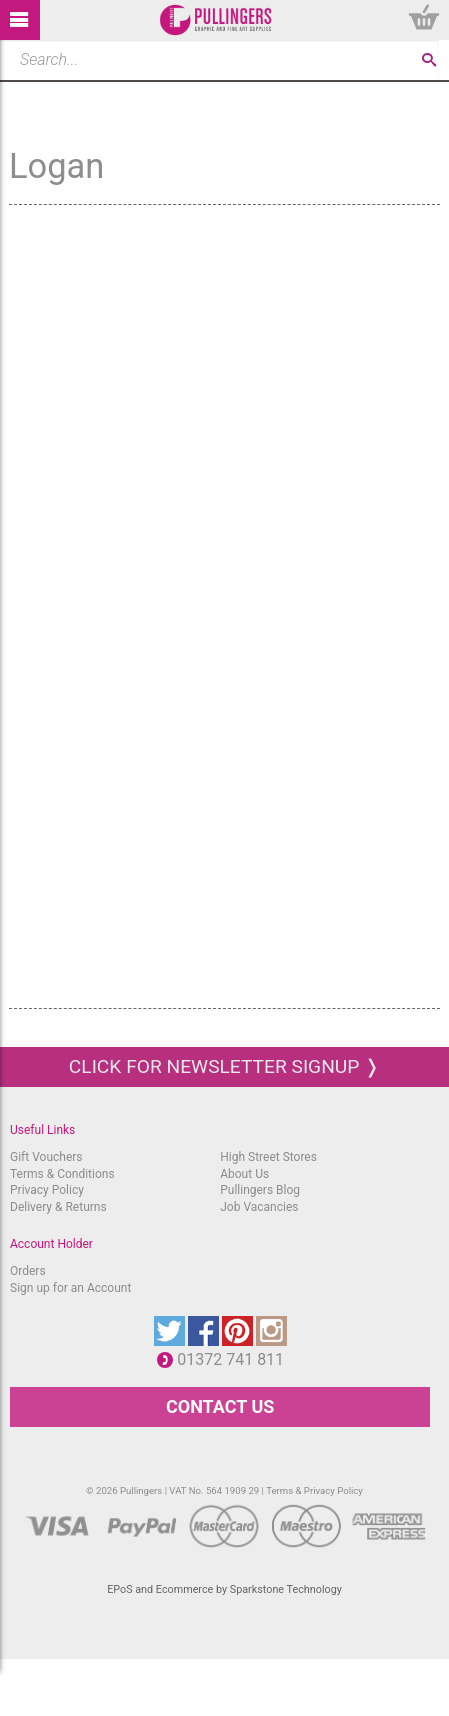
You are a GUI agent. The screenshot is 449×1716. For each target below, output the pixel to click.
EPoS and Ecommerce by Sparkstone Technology (224, 1589)
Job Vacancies (259, 1207)
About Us (244, 1174)
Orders (28, 1271)
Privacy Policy (47, 1190)
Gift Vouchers (46, 1157)
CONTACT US (220, 1406)
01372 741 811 (235, 1359)
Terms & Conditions (62, 1174)
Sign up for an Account (70, 1288)
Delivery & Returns (58, 1207)
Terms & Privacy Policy (314, 1490)
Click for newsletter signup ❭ (224, 1066)
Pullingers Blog (260, 1190)
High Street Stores (268, 1157)
